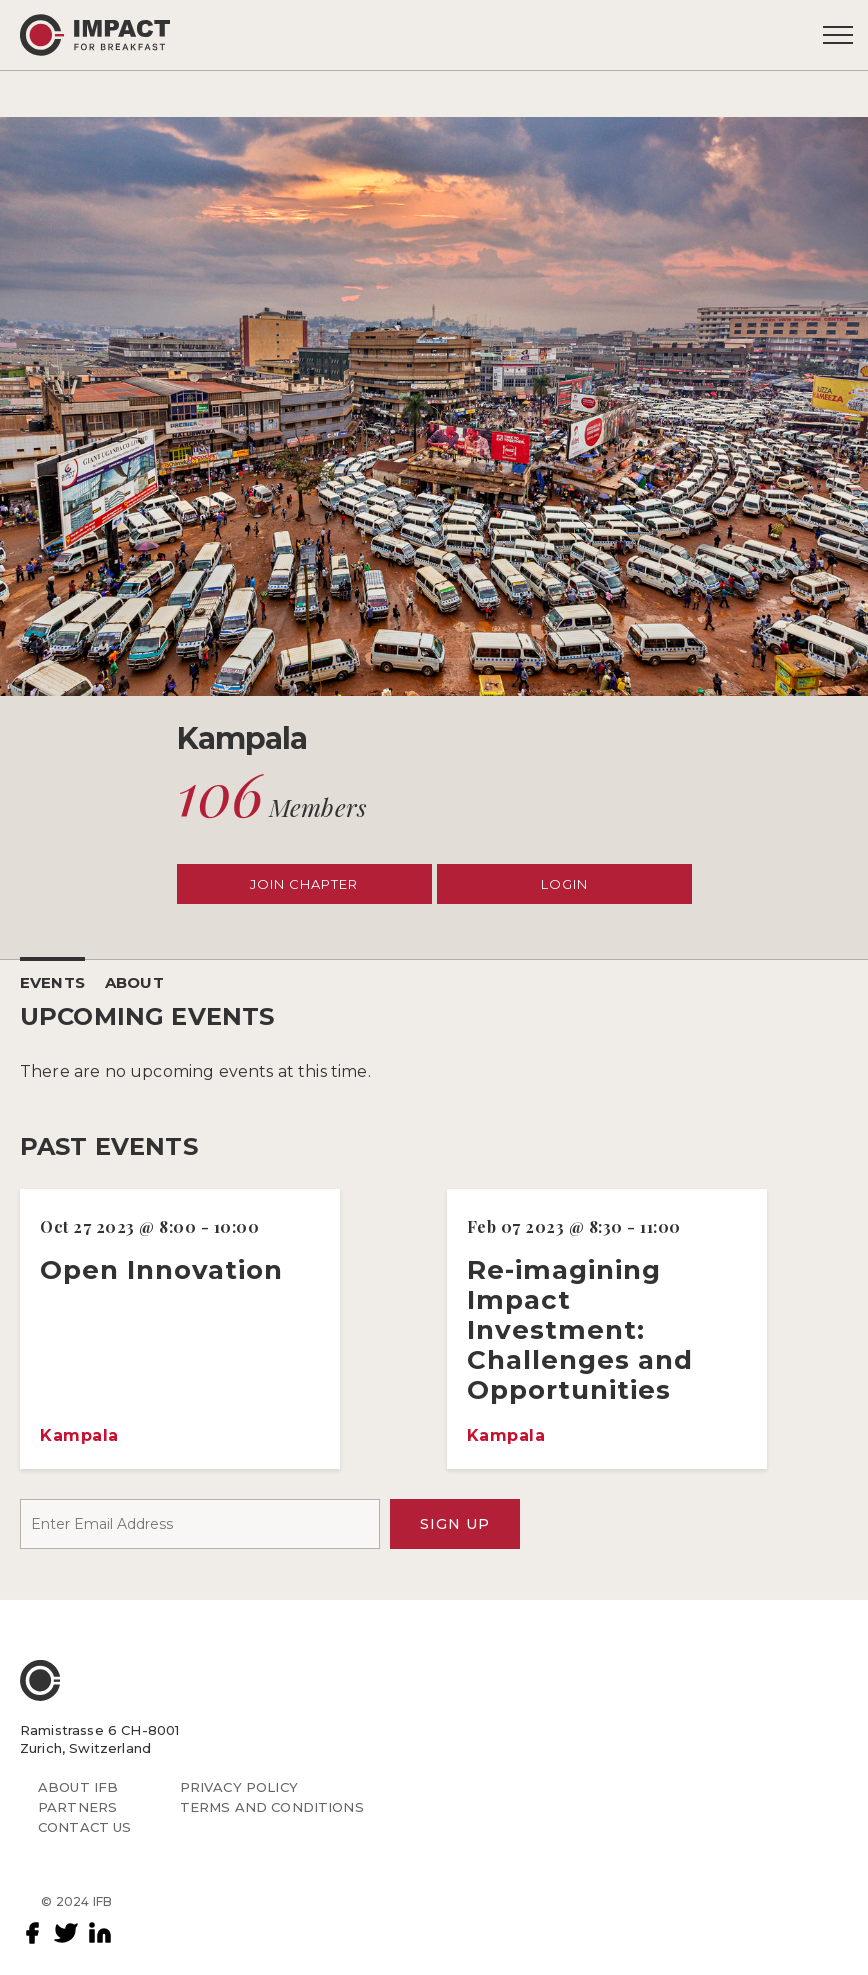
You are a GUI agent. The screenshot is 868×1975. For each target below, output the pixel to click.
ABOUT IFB (78, 1787)
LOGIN (564, 884)
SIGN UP (455, 1524)
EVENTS (52, 982)
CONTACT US (85, 1827)
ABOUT (134, 982)
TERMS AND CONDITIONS (272, 1807)
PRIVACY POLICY (239, 1787)
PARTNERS (77, 1807)
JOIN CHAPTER (304, 884)
